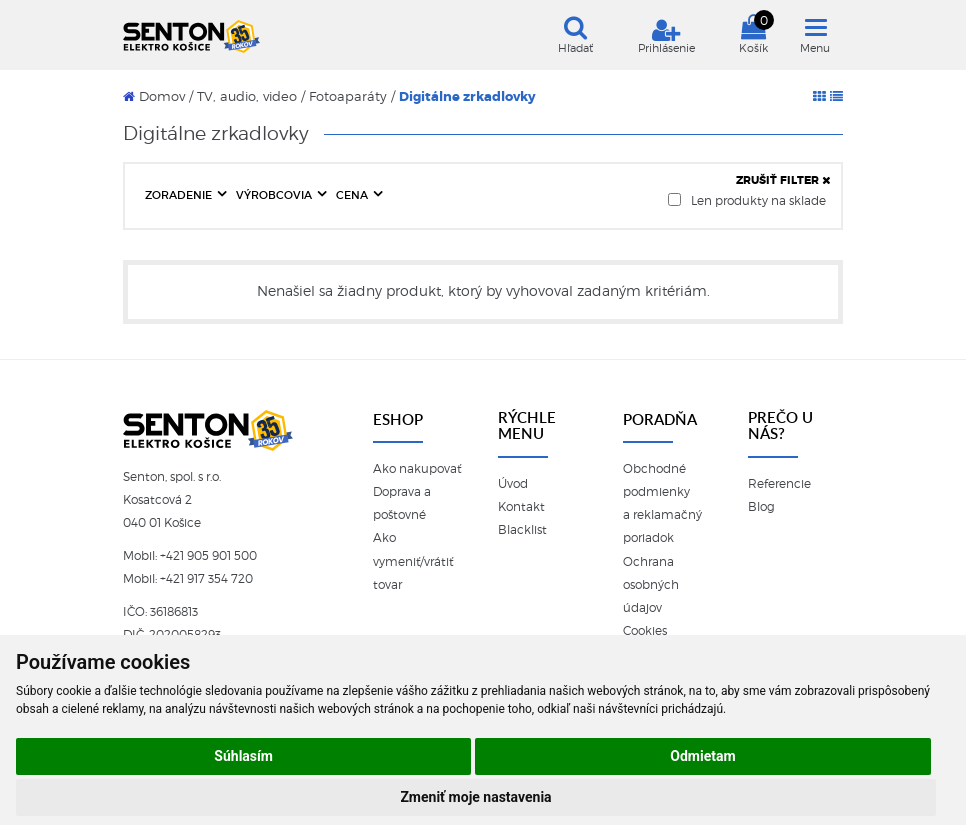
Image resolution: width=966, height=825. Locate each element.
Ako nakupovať (417, 469)
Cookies (645, 631)
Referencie (779, 484)
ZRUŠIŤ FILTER (783, 180)
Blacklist (522, 530)
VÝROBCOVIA (275, 195)
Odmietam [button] (702, 756)
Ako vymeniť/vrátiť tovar (413, 561)
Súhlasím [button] (243, 756)
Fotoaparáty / (352, 96)
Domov (154, 96)
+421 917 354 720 (206, 579)
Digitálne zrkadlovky (467, 96)
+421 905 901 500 (208, 556)
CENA (353, 195)
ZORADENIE (180, 195)
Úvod (513, 484)
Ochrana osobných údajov (651, 585)
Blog (761, 507)
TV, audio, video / (251, 96)
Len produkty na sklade (747, 200)
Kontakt (521, 507)
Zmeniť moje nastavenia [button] (475, 797)
